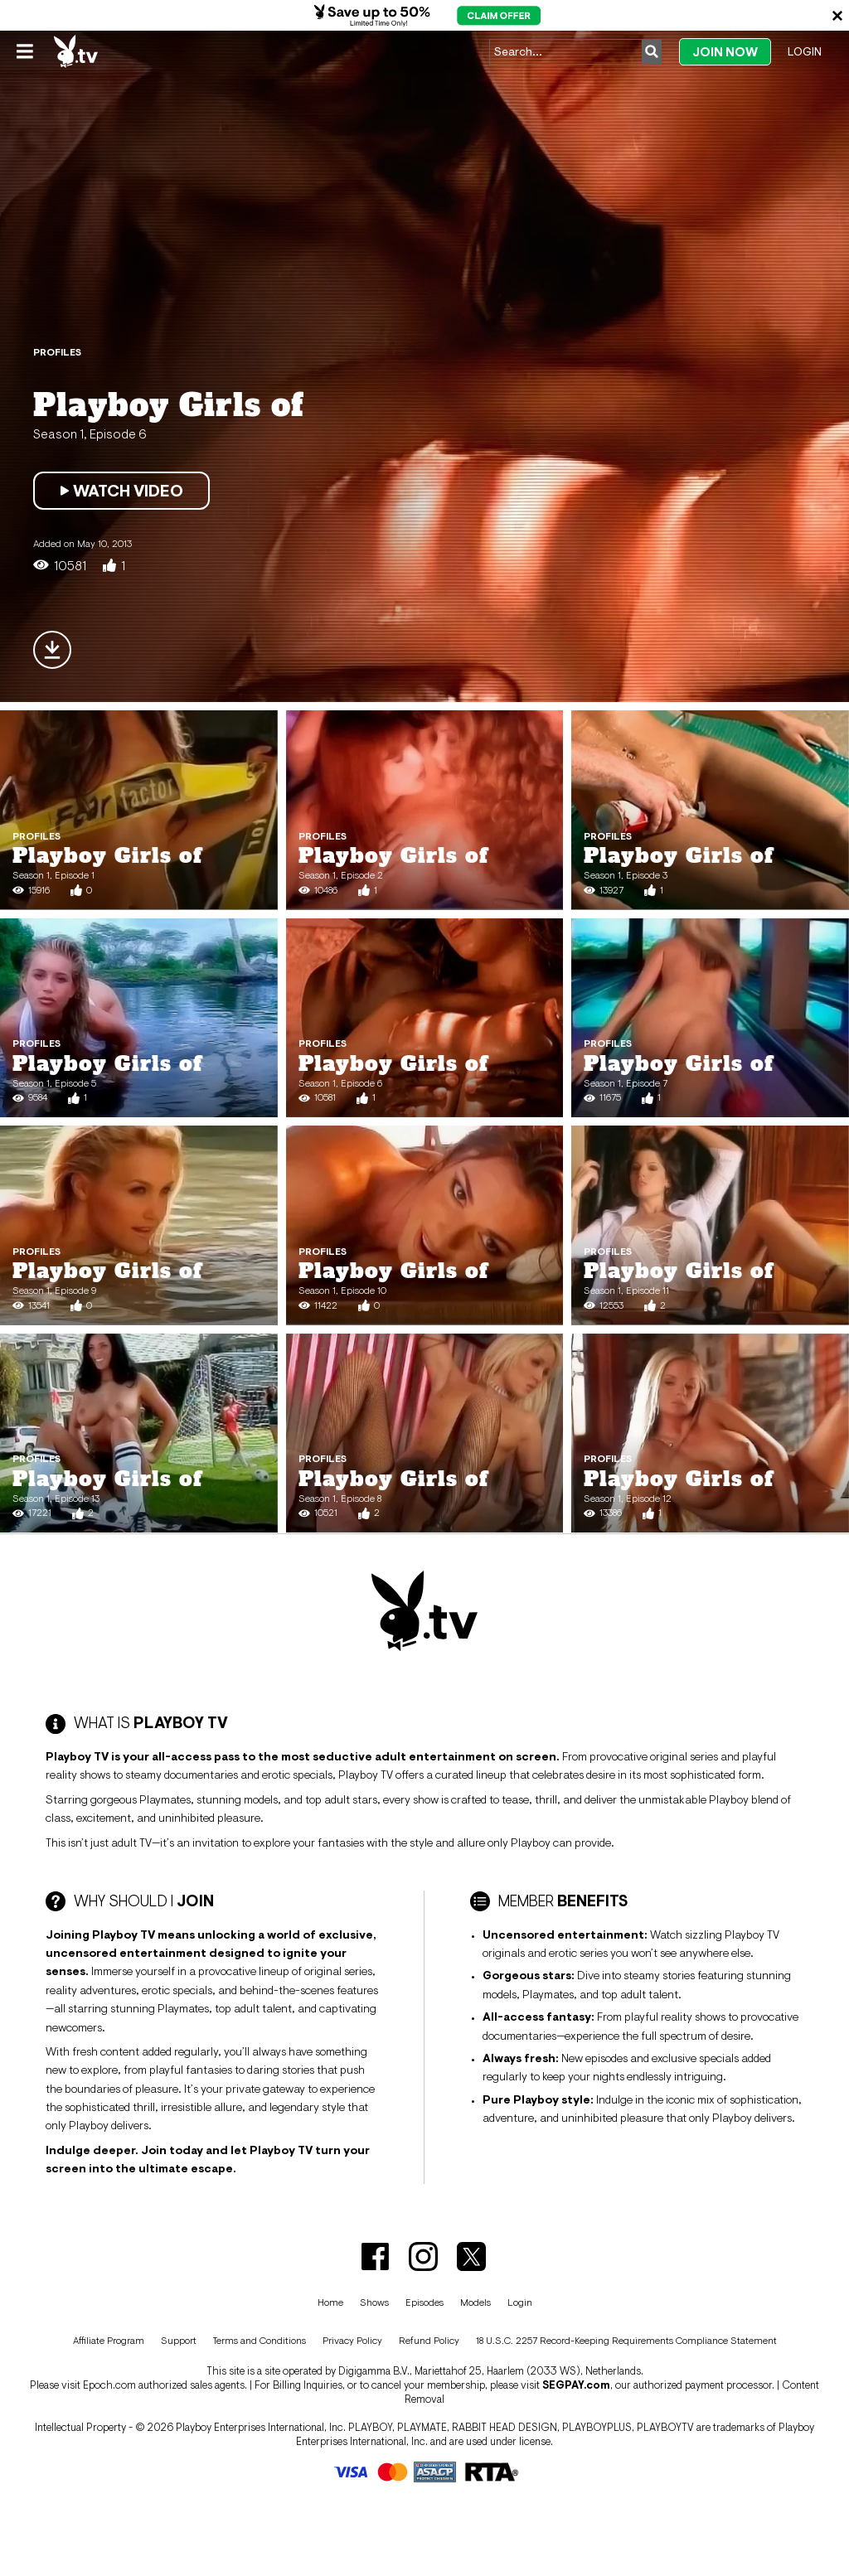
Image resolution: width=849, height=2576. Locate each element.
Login (805, 51)
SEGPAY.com (576, 2385)
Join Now (725, 52)
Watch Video (121, 490)
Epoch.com (109, 2385)
